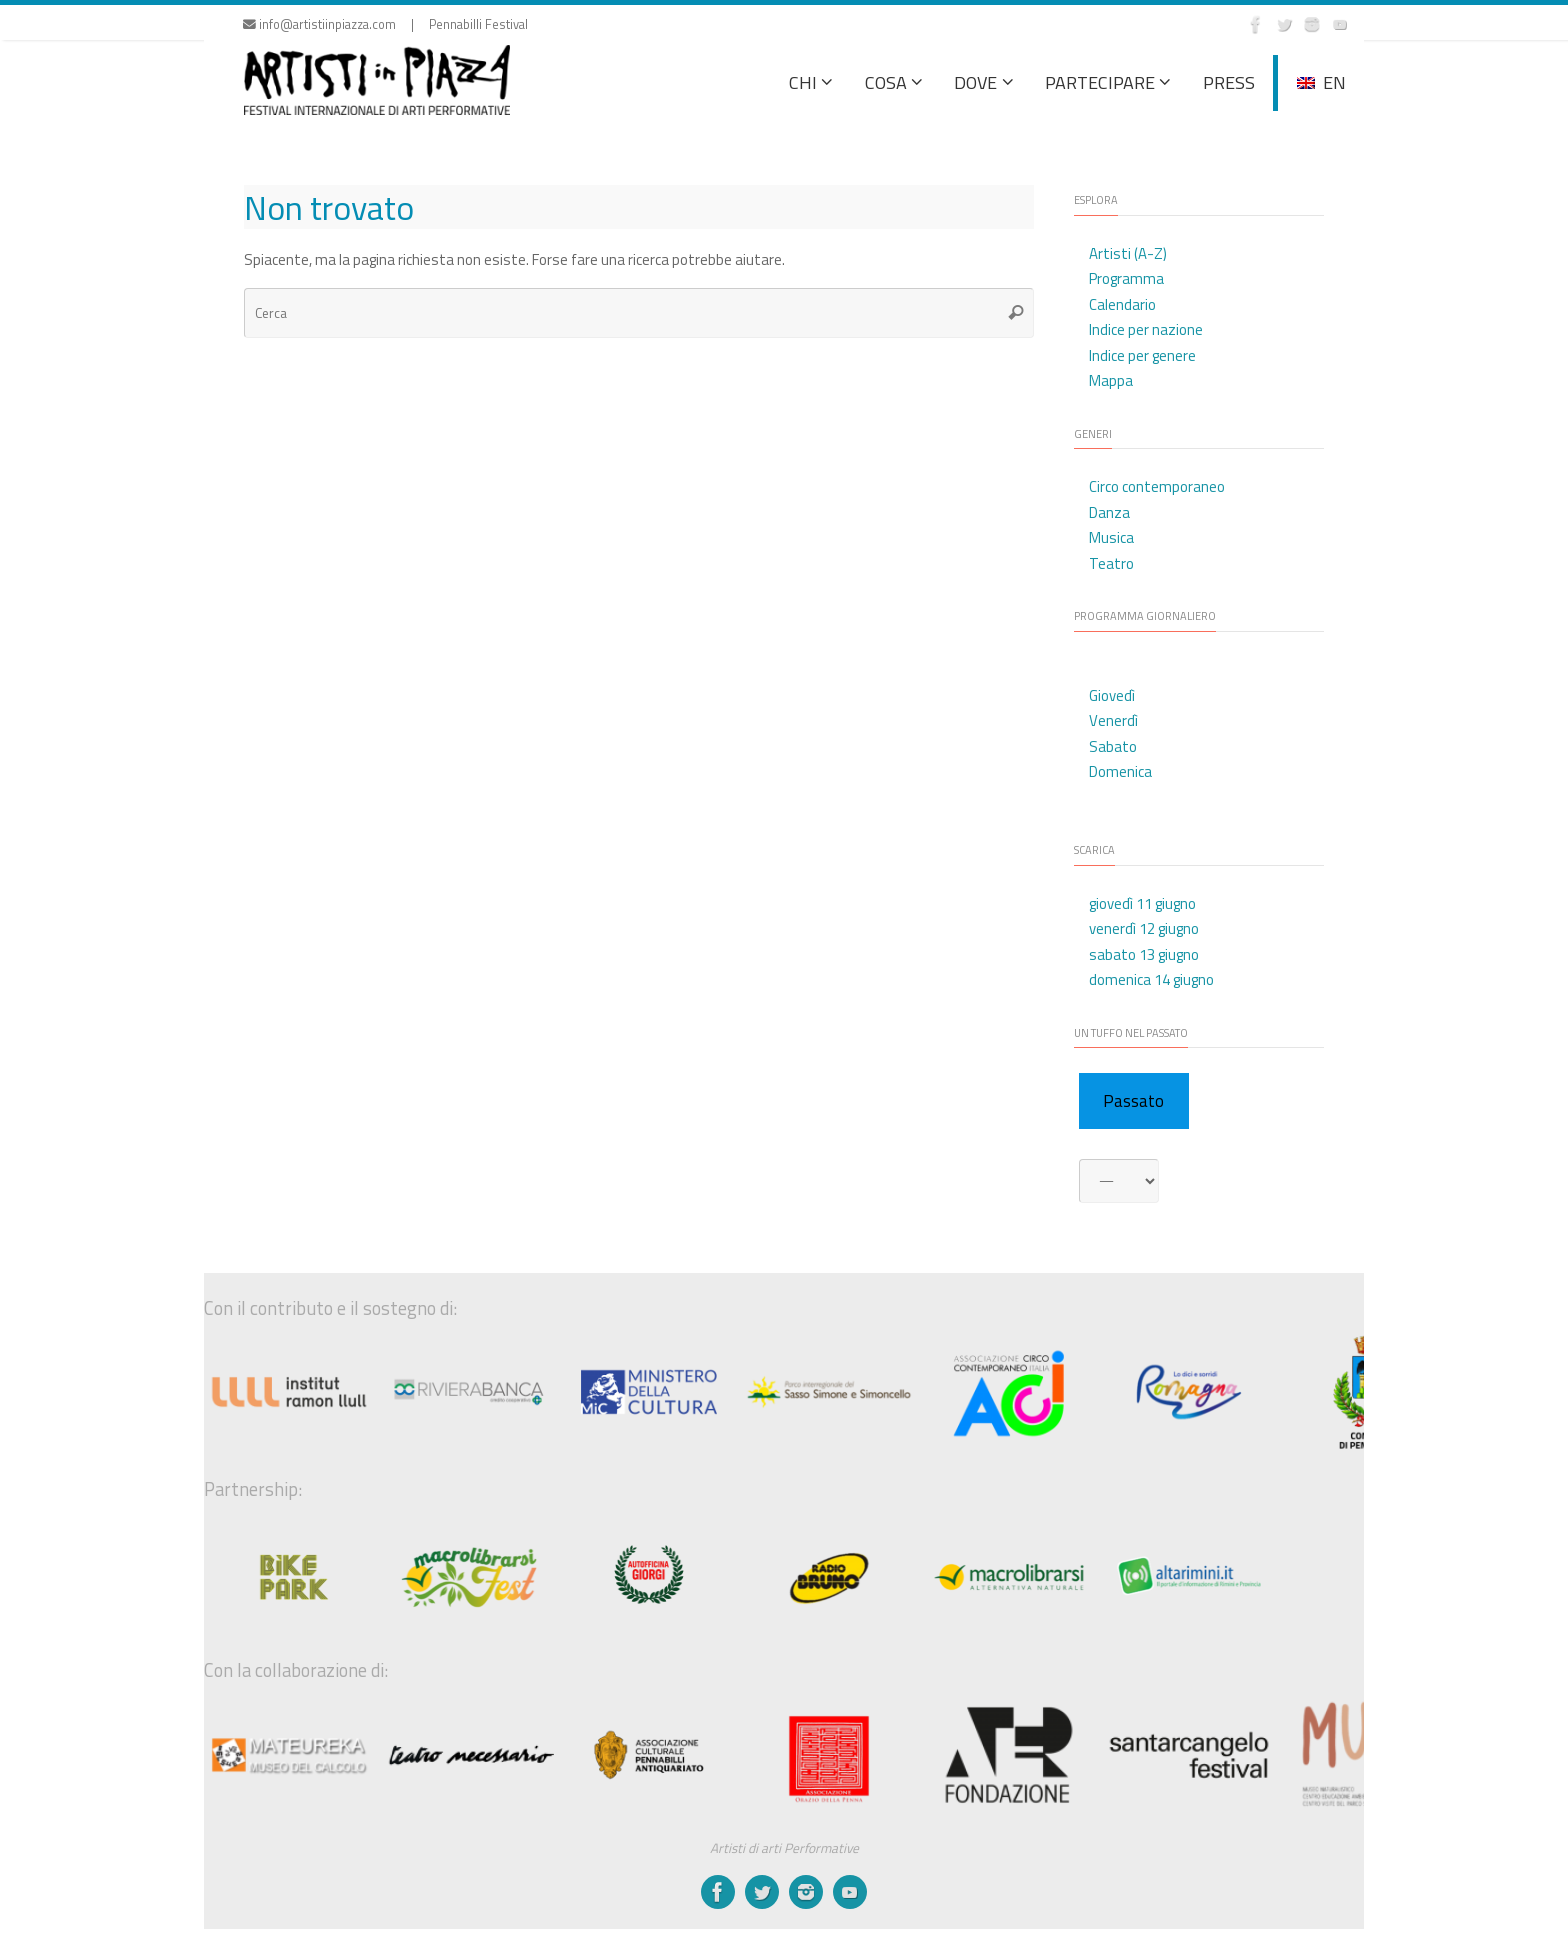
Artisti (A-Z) (1128, 253)
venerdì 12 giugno (1144, 928)
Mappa (1111, 380)
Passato (1133, 1101)
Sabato (1113, 746)
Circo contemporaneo (1157, 486)
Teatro (1111, 563)
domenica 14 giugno (1151, 979)
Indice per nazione (1146, 329)
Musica (1111, 537)
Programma (1126, 278)
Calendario (1122, 304)
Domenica (1120, 771)
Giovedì (1112, 695)
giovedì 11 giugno (1142, 903)
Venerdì (1113, 720)
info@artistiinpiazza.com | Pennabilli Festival (385, 24)
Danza (1109, 512)
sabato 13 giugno (1144, 954)
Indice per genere (1142, 355)
